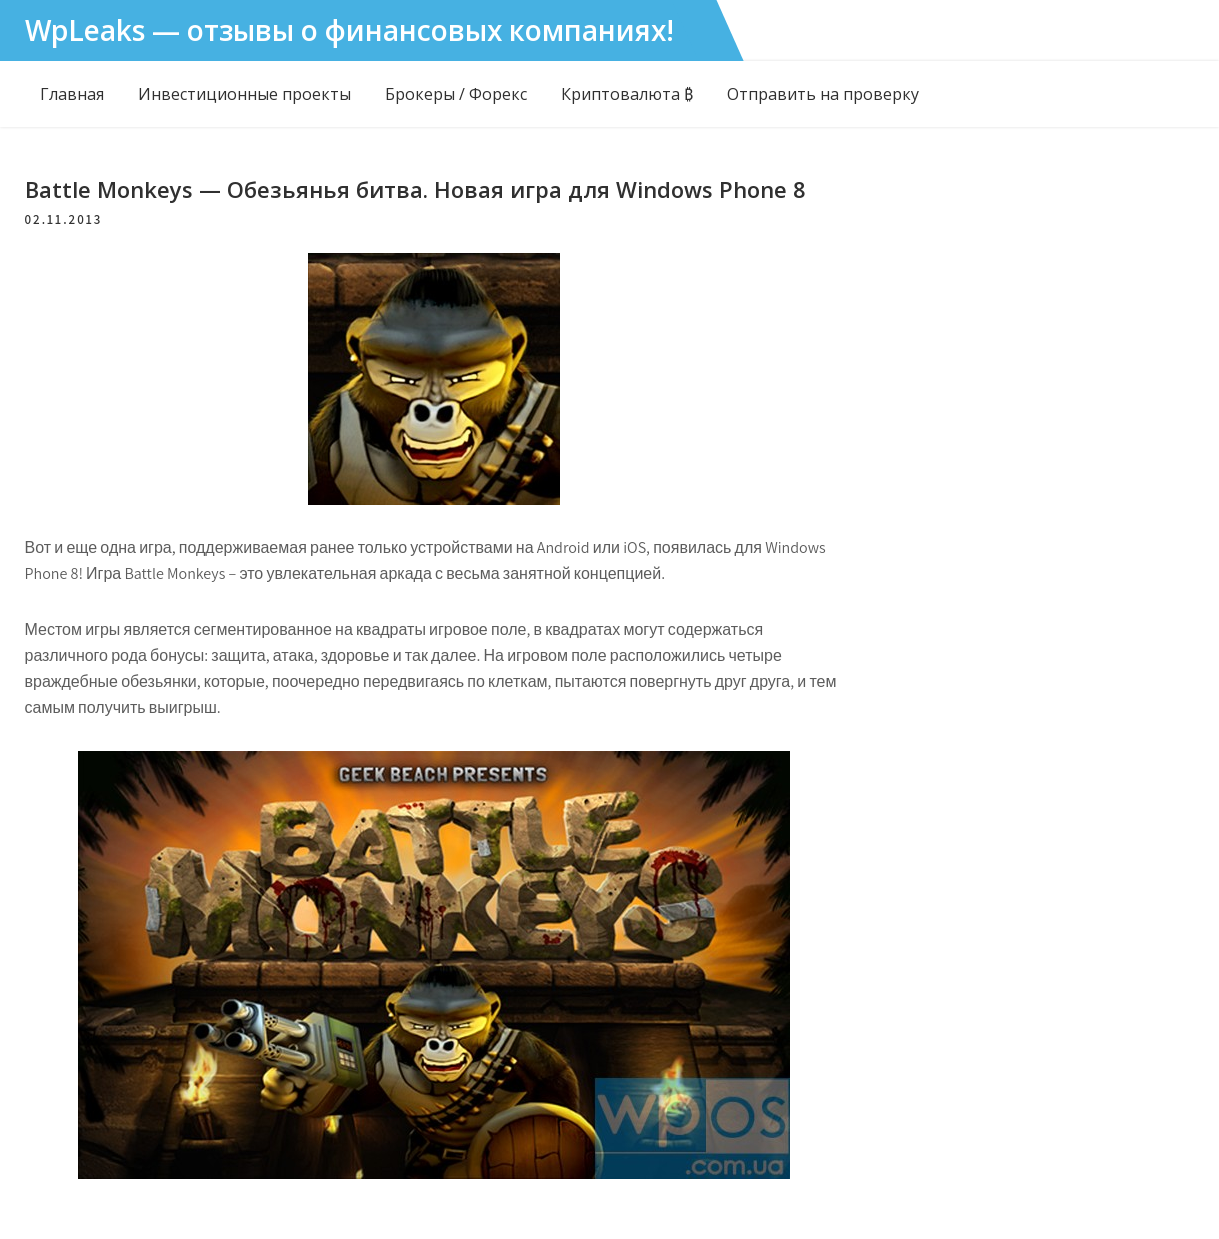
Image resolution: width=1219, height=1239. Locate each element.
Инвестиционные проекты (244, 94)
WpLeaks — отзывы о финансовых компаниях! (349, 30)
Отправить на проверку (823, 94)
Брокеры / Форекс (456, 94)
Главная (72, 94)
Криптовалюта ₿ (627, 94)
